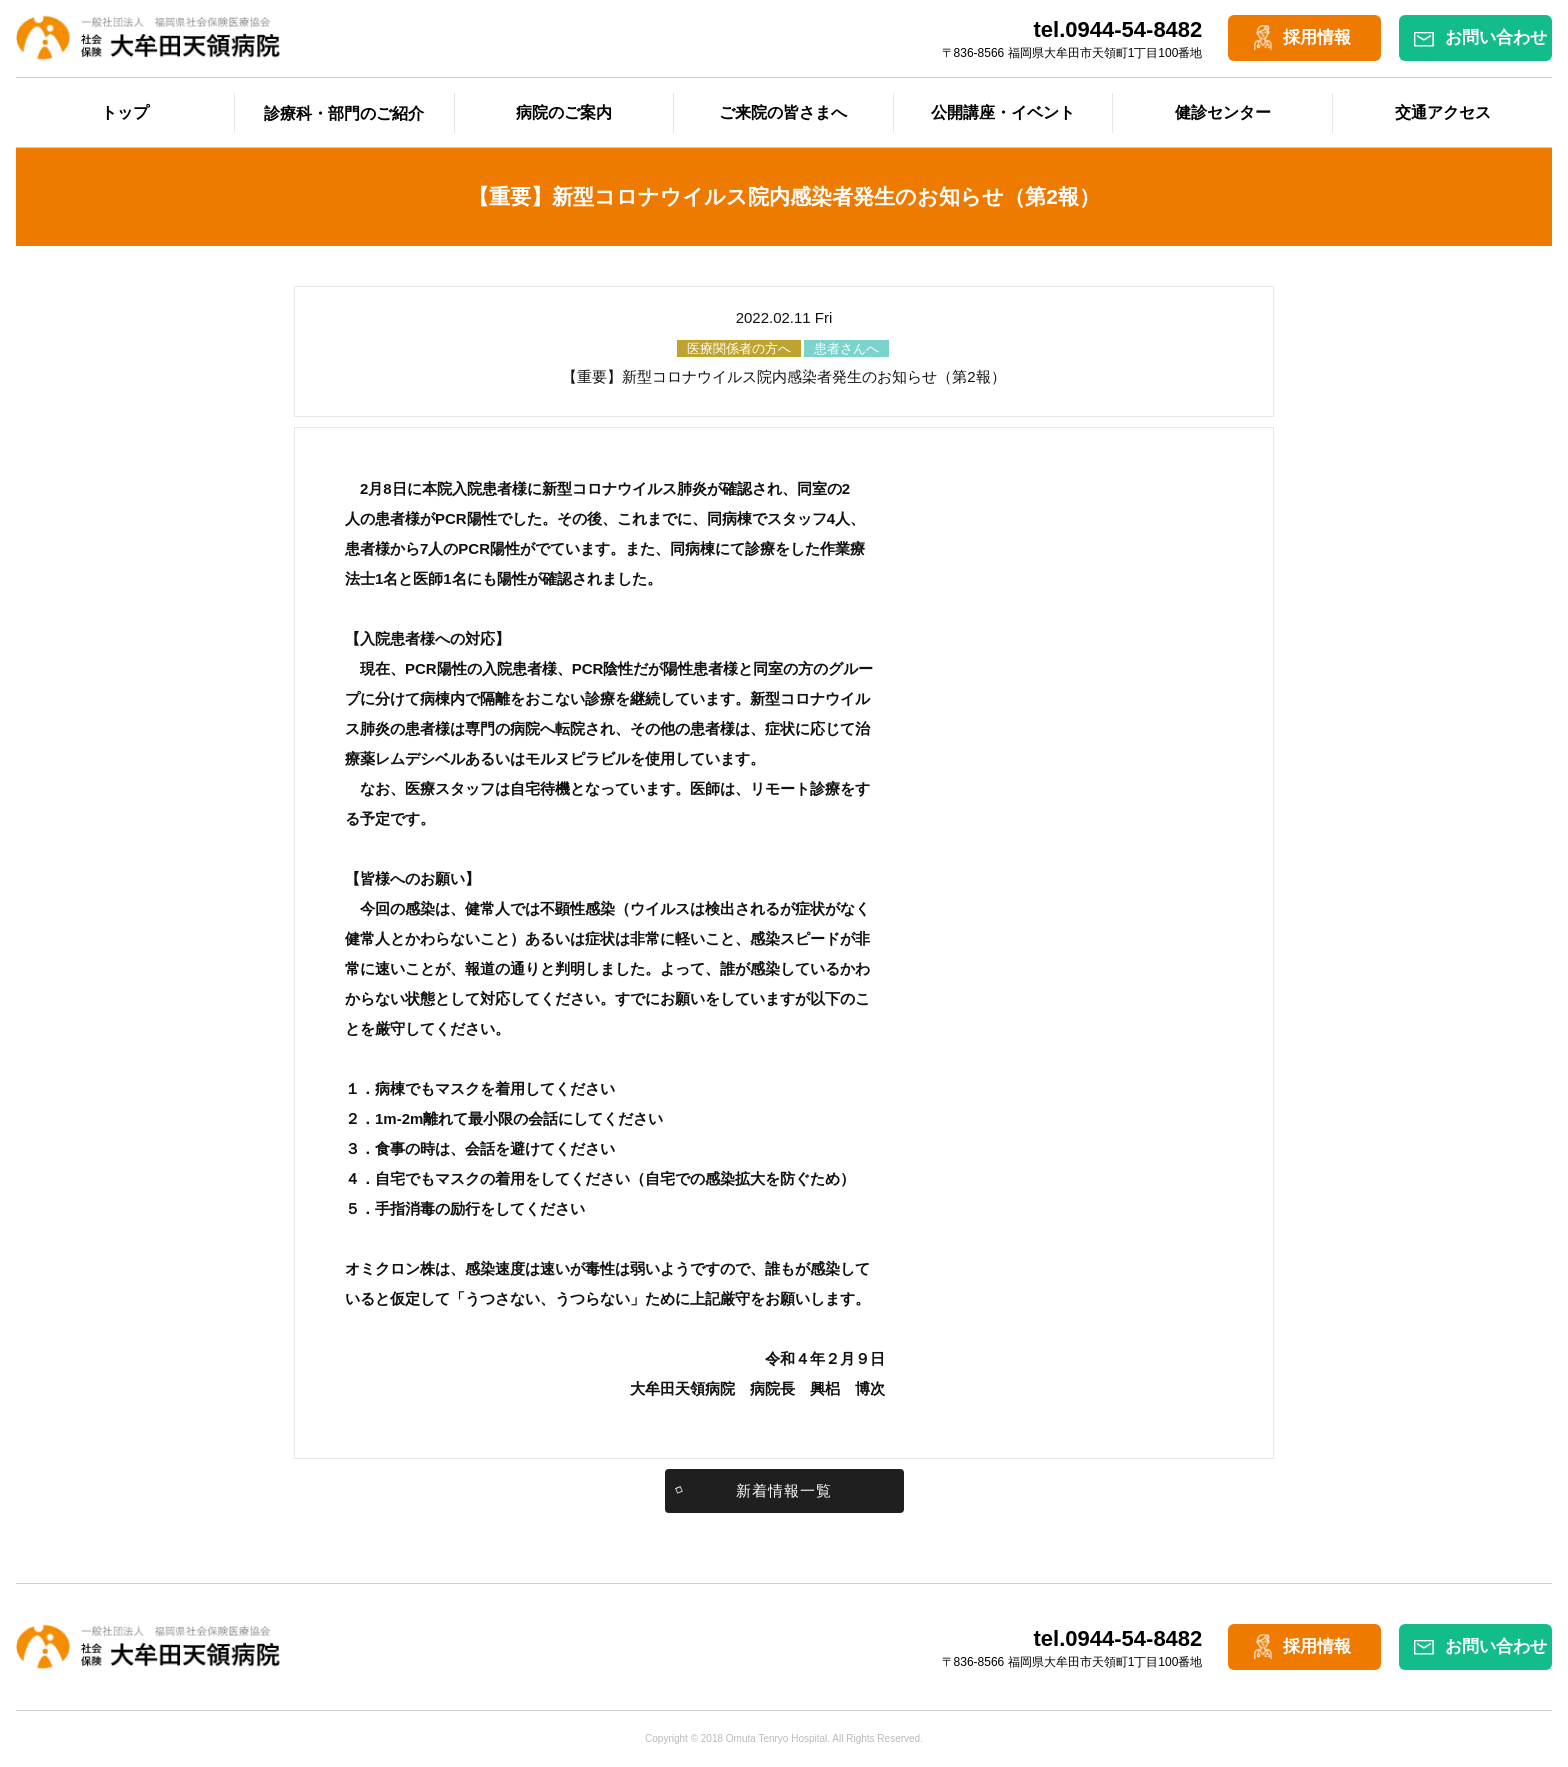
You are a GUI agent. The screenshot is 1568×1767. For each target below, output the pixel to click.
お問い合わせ (1496, 37)
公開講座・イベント (1003, 112)
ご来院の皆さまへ (783, 112)
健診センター (1223, 112)
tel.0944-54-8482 (1118, 29)
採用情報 (1317, 37)
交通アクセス (1443, 112)
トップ (125, 112)
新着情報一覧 (784, 1490)
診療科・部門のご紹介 (344, 113)
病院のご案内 (564, 112)
